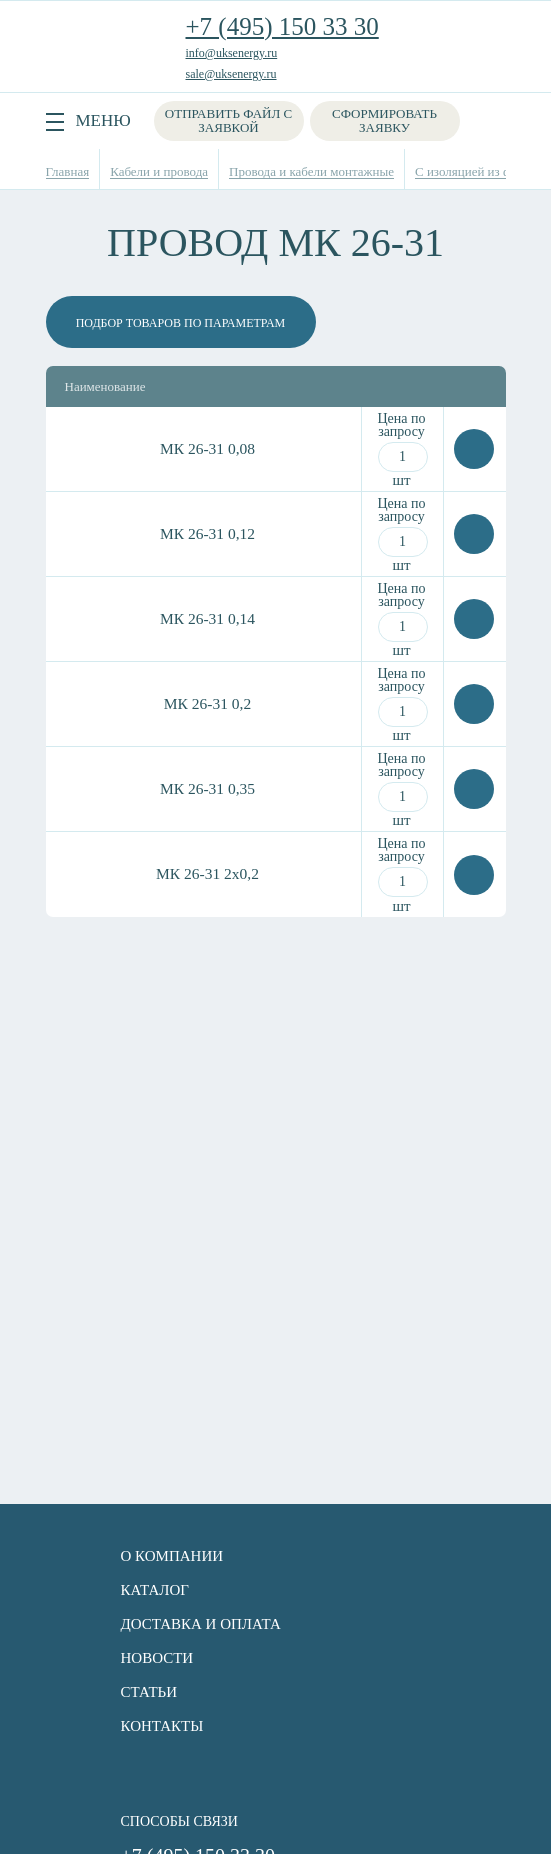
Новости (157, 1658)
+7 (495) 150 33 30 (282, 26)
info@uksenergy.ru (232, 53)
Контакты (162, 1726)
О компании (172, 1556)
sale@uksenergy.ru (231, 74)
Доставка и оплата (201, 1624)
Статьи (149, 1692)
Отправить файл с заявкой (228, 120)
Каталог (155, 1590)
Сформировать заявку (384, 120)
